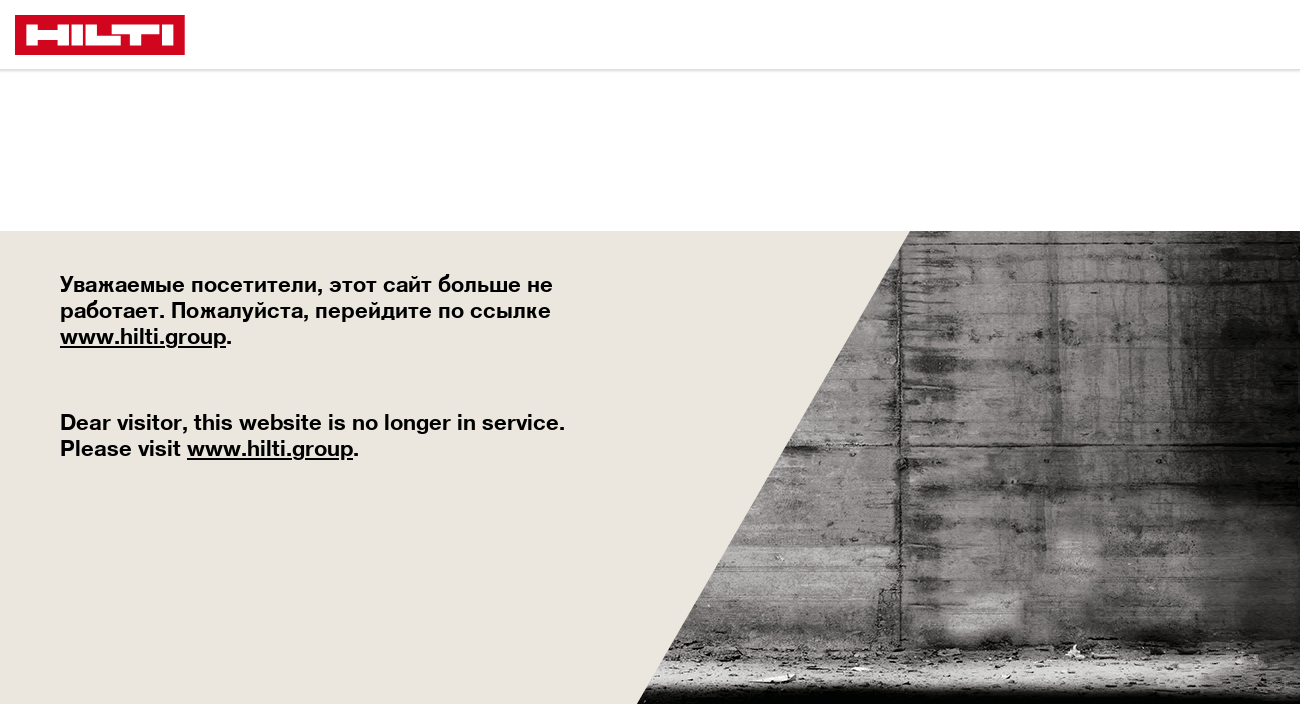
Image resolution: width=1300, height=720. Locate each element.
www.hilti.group (143, 336)
